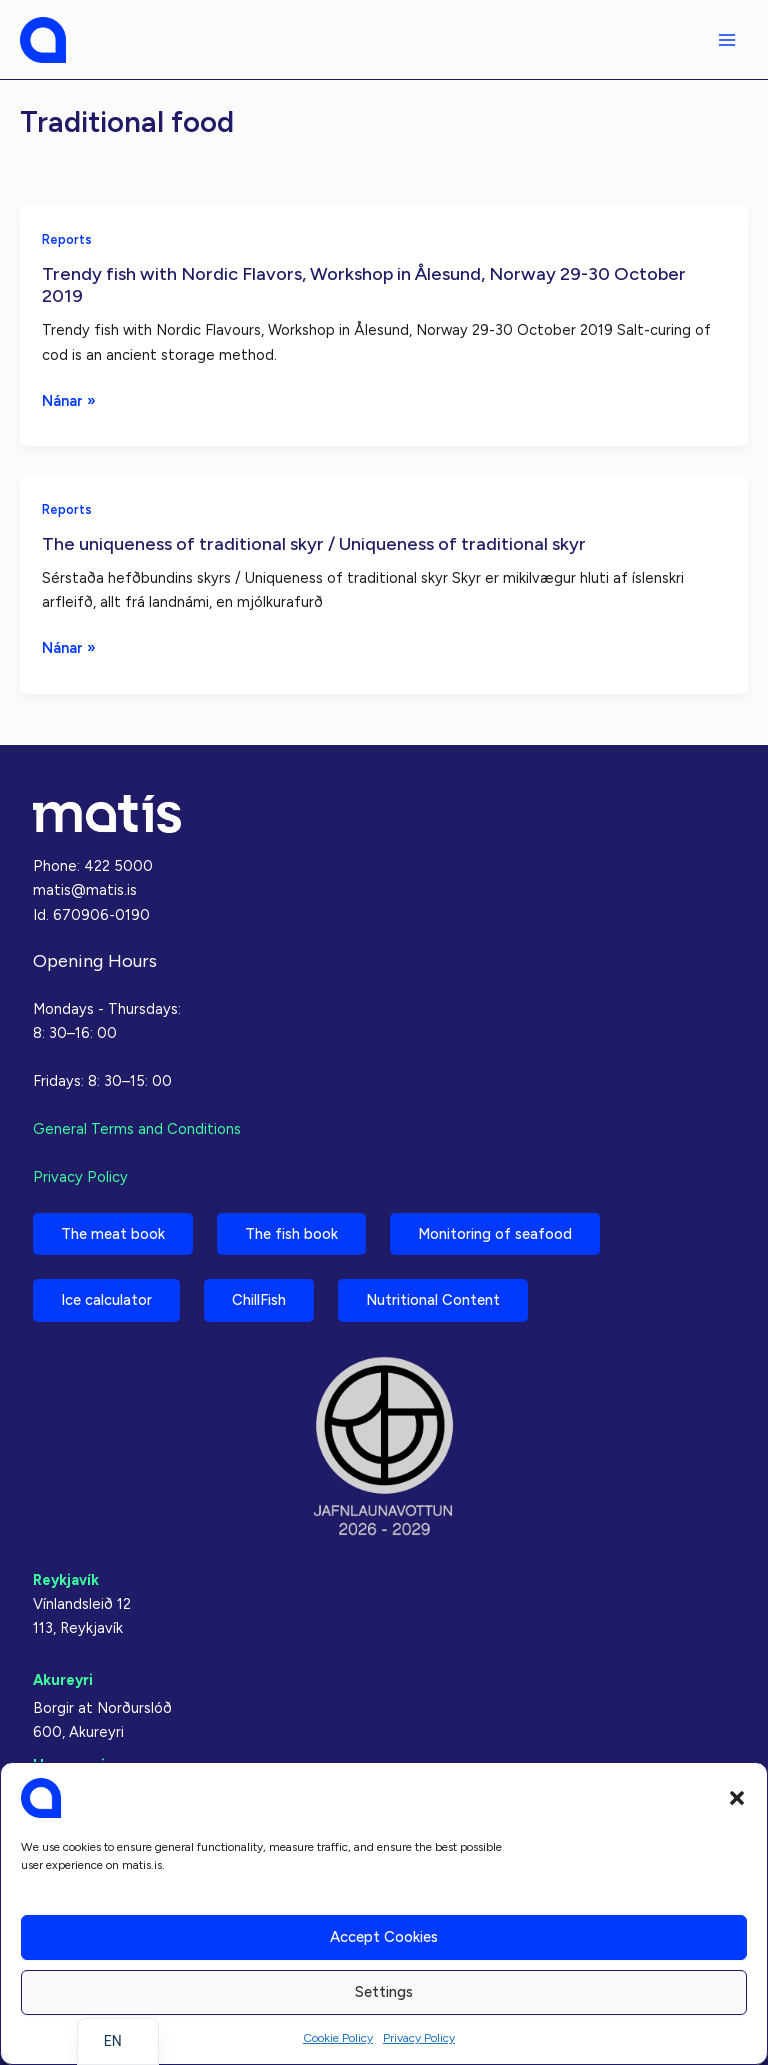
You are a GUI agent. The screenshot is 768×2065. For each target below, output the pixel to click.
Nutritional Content (433, 1300)
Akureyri (63, 1680)
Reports (67, 239)
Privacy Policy (419, 2038)
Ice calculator (106, 1300)
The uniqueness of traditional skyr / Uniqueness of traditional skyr (314, 544)
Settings (384, 1992)
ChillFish (259, 1300)
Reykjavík (66, 1580)
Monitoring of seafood (495, 1234)
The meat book (113, 1234)
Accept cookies (384, 1937)
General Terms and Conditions (137, 1129)
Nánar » (69, 401)
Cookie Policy (338, 2038)
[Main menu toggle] (727, 40)
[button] (737, 1798)
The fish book (291, 1234)
